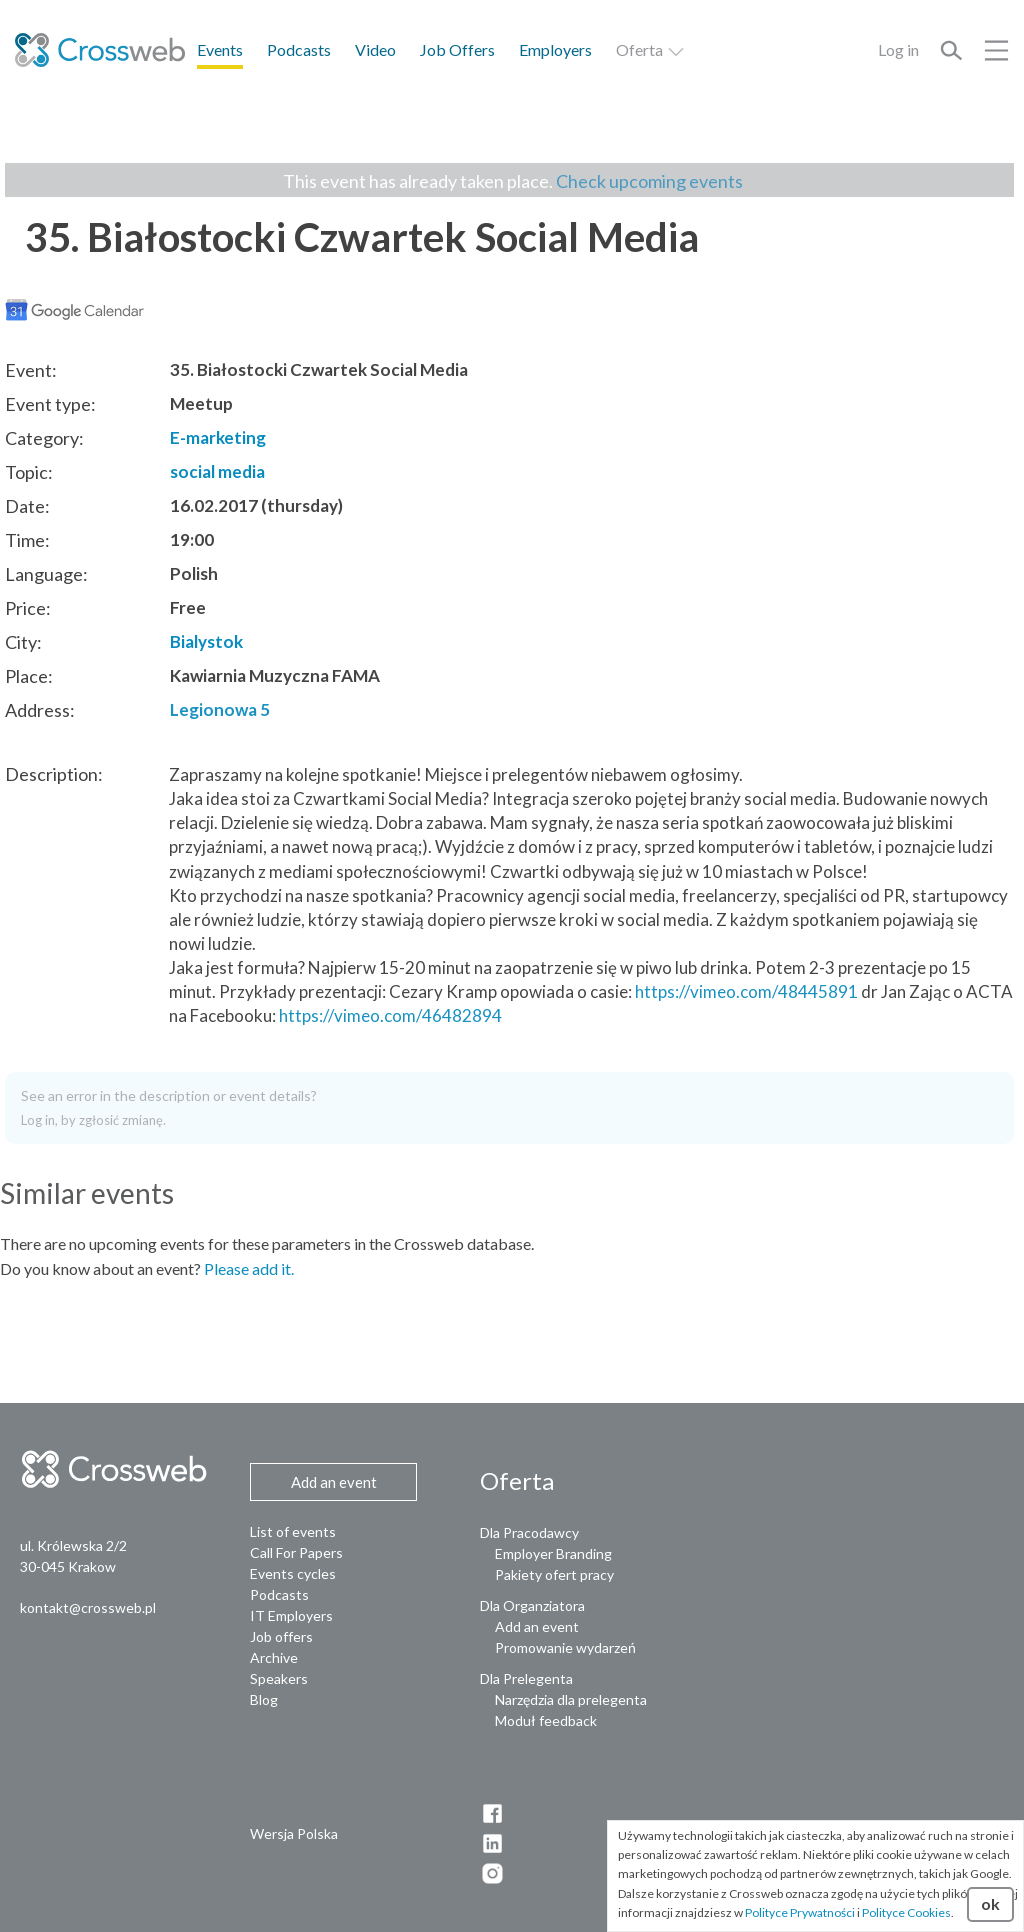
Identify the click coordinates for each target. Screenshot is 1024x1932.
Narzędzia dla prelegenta (571, 1699)
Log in (898, 49)
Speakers (279, 1678)
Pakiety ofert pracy (554, 1574)
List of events (293, 1531)
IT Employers (291, 1615)
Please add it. (249, 1268)
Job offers (281, 1636)
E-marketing (218, 437)
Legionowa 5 (220, 709)
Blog (264, 1699)
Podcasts (299, 49)
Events (220, 49)
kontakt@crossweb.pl (88, 1607)
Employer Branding (553, 1553)
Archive (274, 1657)
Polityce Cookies (906, 1912)
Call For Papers (296, 1552)
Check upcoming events (649, 181)
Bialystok (206, 641)
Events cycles (293, 1573)
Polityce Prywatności (800, 1912)
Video (375, 49)
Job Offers (457, 49)
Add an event (537, 1626)
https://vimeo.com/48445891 (746, 991)
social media (217, 471)
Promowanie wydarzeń (565, 1647)
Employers (555, 49)
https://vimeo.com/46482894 (390, 1015)
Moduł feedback (546, 1720)
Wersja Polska (294, 1833)
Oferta (651, 49)
